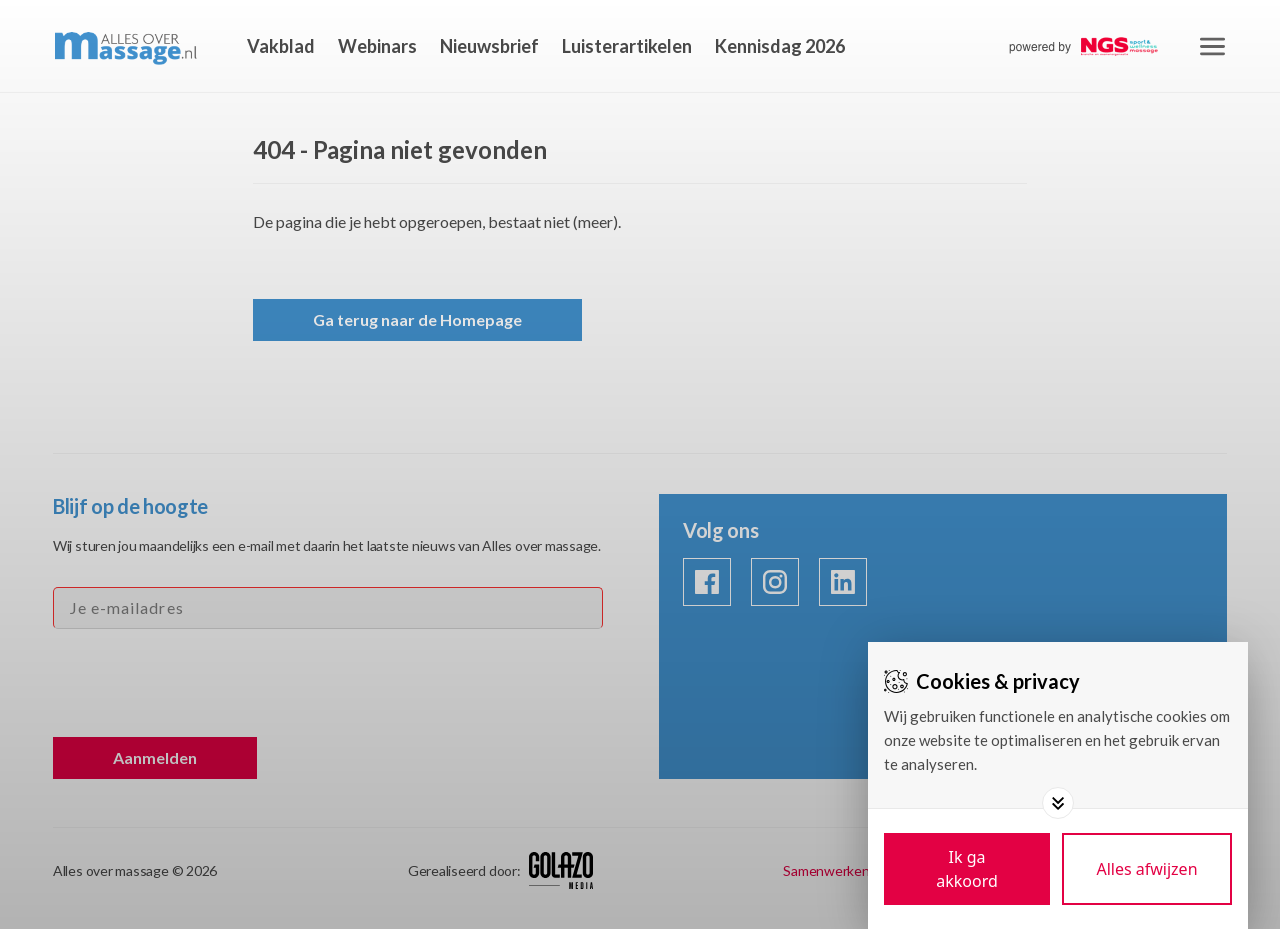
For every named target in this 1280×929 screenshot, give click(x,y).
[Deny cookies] (1147, 869)
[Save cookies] (967, 869)
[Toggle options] (1058, 803)
